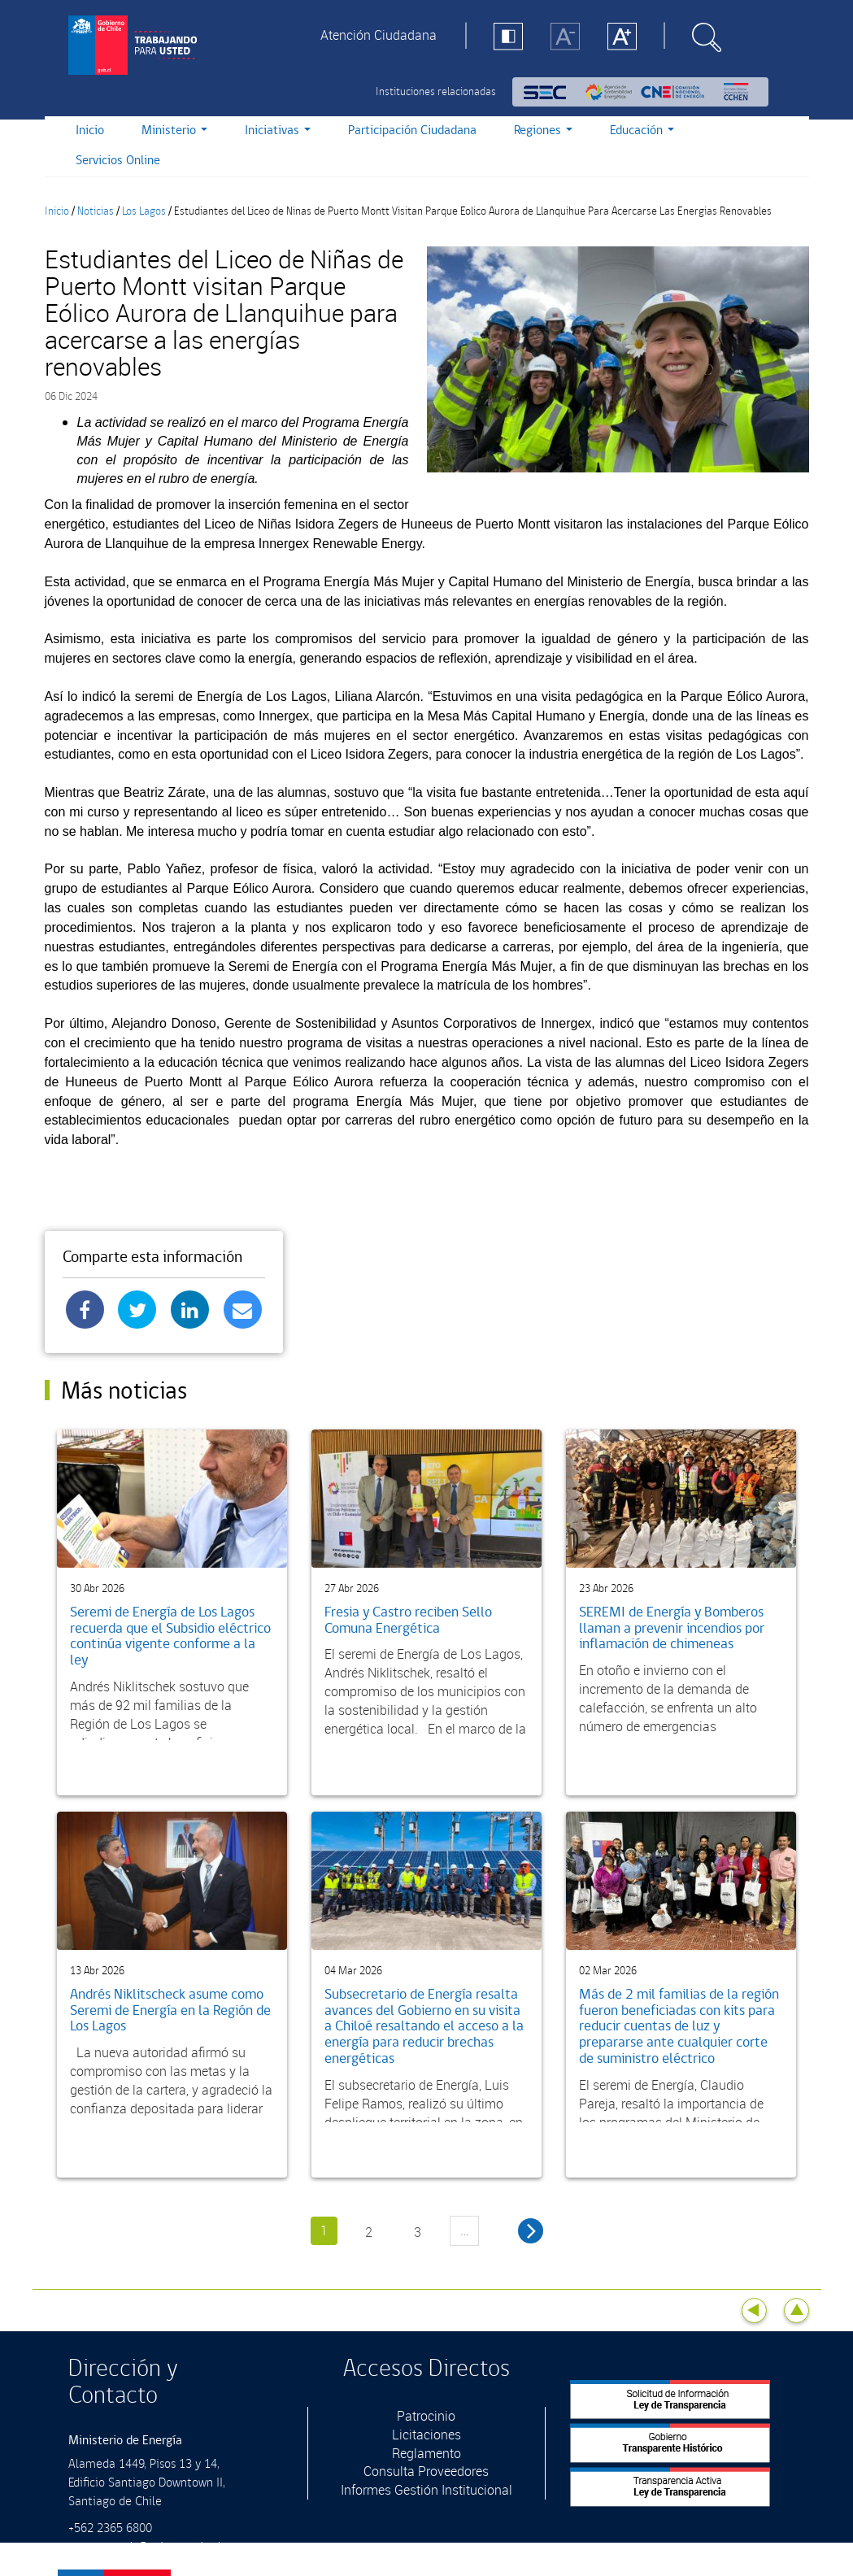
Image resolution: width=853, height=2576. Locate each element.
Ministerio (174, 130)
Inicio (90, 130)
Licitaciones (426, 2434)
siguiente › (530, 2230)
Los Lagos (144, 211)
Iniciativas (278, 130)
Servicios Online (118, 160)
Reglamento (426, 2453)
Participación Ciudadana (412, 130)
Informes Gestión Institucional (426, 2490)
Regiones (543, 130)
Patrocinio (426, 2416)
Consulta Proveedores (426, 2471)
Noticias (95, 211)
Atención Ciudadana (378, 35)
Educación (642, 130)
